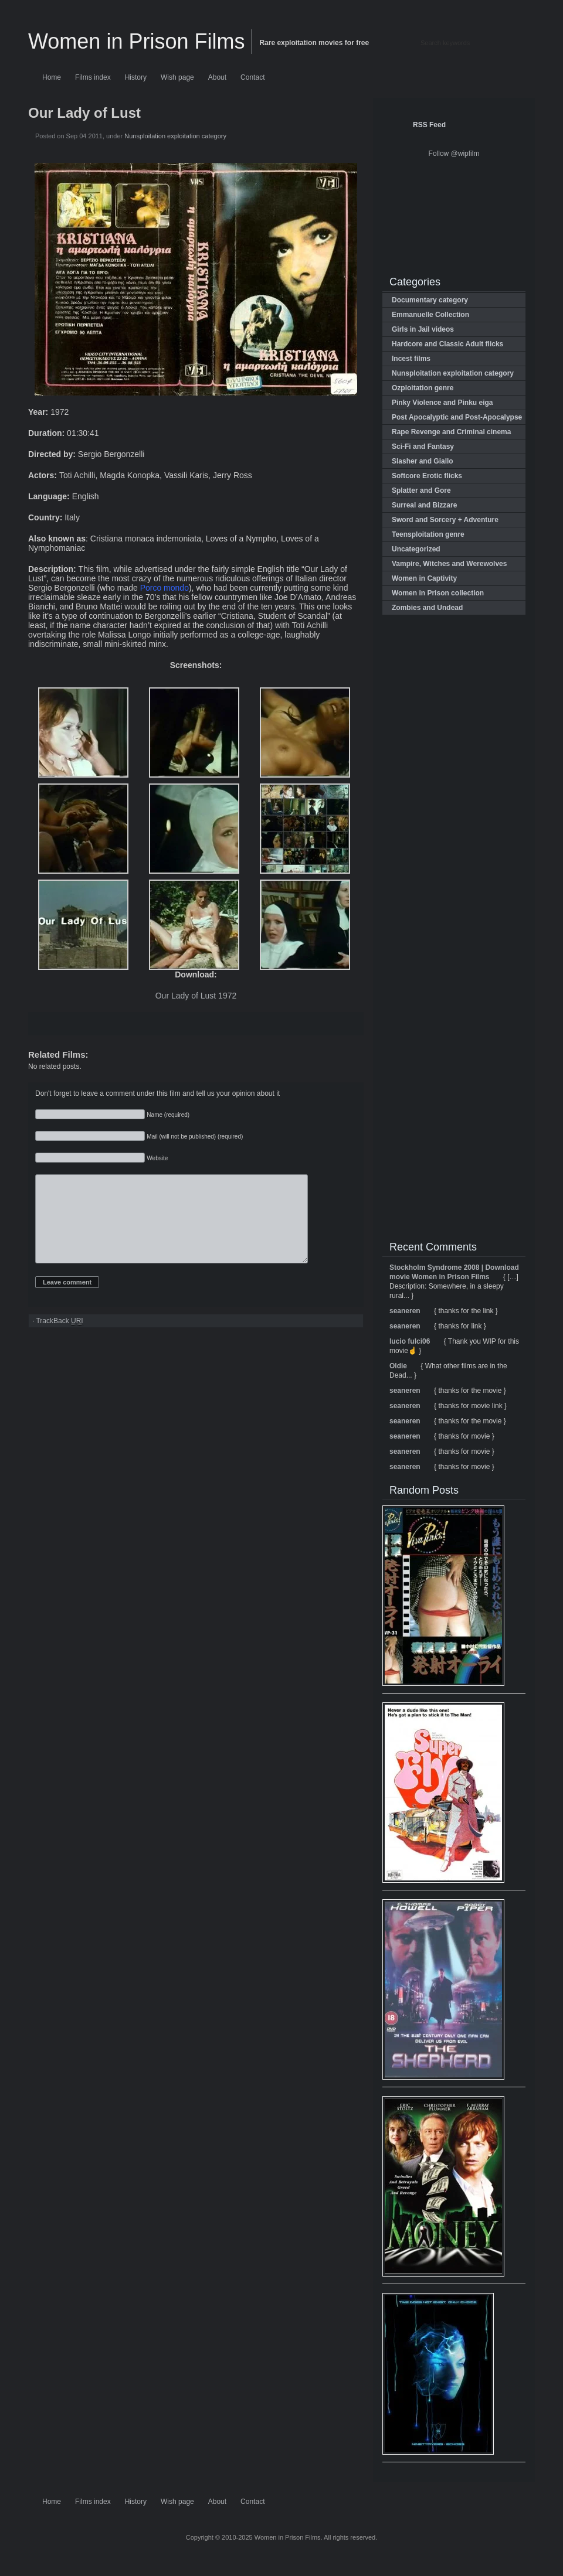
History (136, 77)
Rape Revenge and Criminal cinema (451, 432)
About (217, 77)
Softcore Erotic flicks (427, 476)
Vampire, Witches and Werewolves (449, 564)
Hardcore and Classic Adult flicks (447, 344)
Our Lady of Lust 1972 (196, 995)
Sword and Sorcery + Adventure (445, 520)
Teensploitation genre (428, 534)
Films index (93, 77)
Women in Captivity (424, 578)
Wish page (177, 77)
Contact (252, 77)
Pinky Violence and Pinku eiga (442, 402)
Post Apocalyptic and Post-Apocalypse (457, 417)
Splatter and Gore (421, 490)
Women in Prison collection (438, 593)
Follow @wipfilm (454, 153)
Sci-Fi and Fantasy (423, 446)
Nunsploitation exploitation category (175, 135)
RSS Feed (429, 125)
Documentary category (430, 300)
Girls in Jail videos (423, 329)
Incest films (411, 359)
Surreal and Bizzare (424, 505)
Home (51, 77)
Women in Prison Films (136, 41)
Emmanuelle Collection (430, 315)
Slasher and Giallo (422, 461)
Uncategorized (416, 549)
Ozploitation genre (422, 388)
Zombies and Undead (427, 608)
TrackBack (59, 1338)
